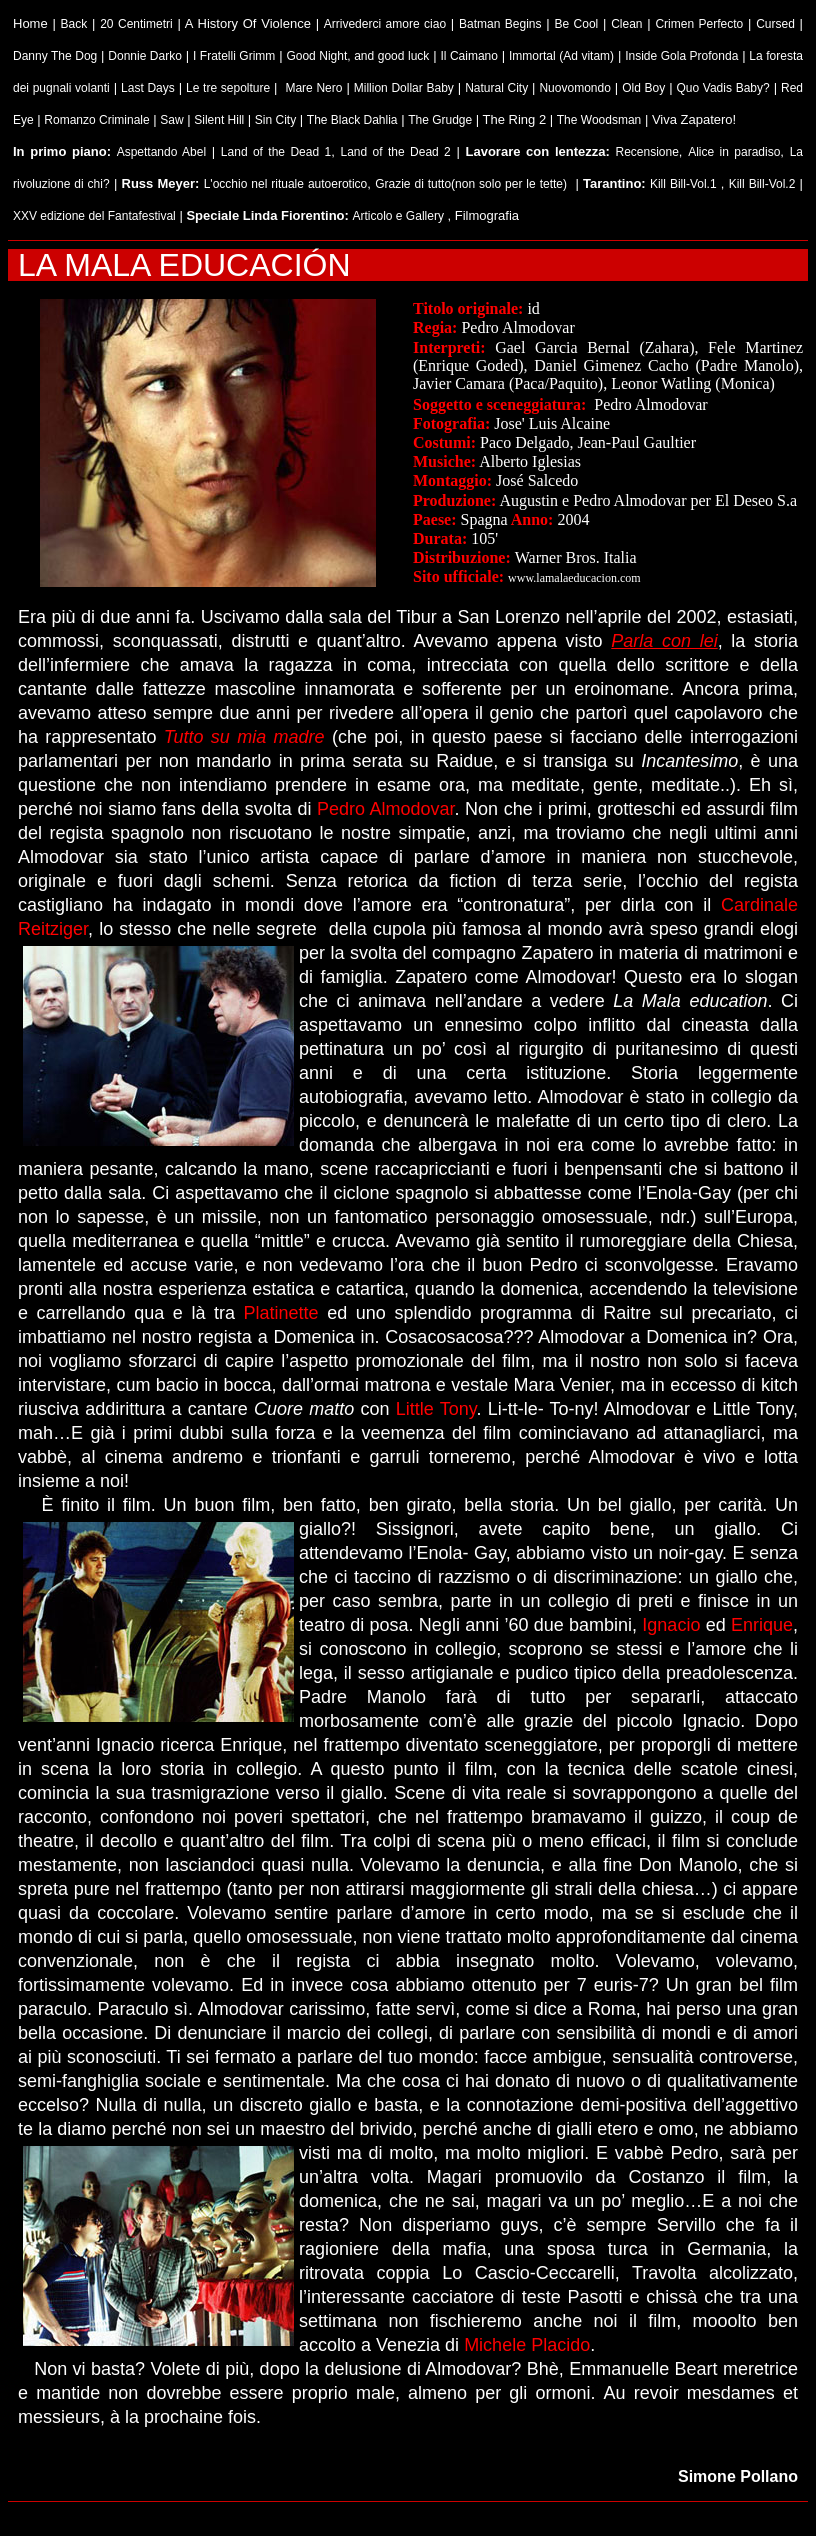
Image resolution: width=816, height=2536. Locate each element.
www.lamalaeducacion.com (574, 578)
